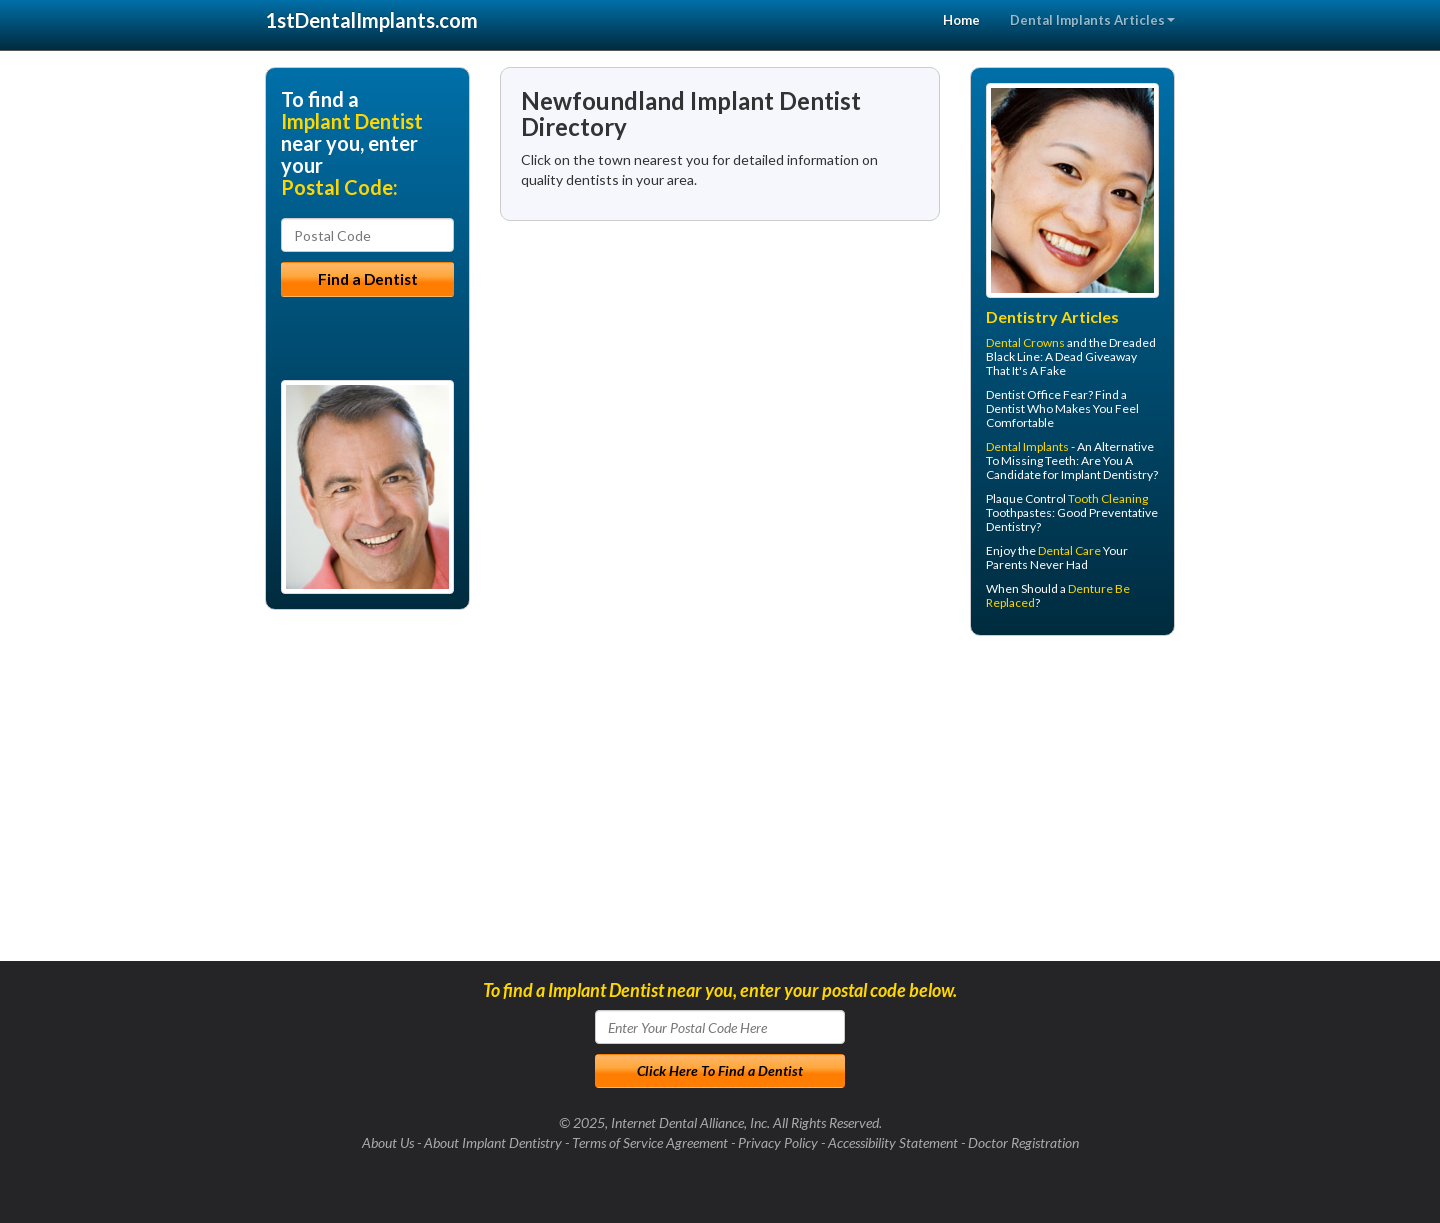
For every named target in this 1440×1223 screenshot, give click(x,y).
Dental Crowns (1025, 342)
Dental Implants (1027, 446)
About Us (388, 1142)
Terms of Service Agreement (650, 1142)
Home (961, 20)
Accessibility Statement (893, 1142)
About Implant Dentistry (493, 1142)
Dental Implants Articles (1092, 20)
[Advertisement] (1072, 806)
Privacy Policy (778, 1142)
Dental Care (1069, 550)
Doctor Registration (1023, 1142)
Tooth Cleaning (1108, 498)
